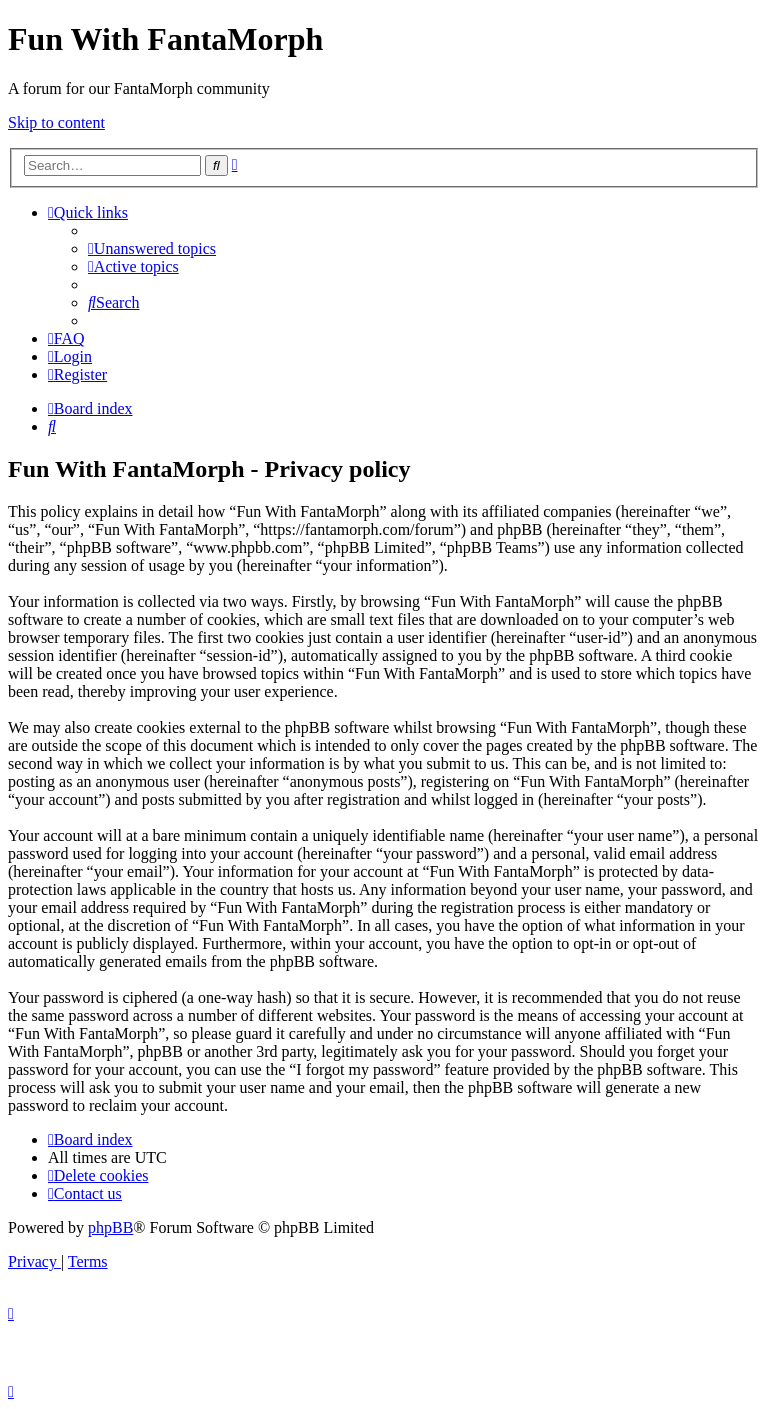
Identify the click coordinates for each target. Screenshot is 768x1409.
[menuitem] (152, 248)
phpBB (110, 1227)
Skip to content (56, 122)
